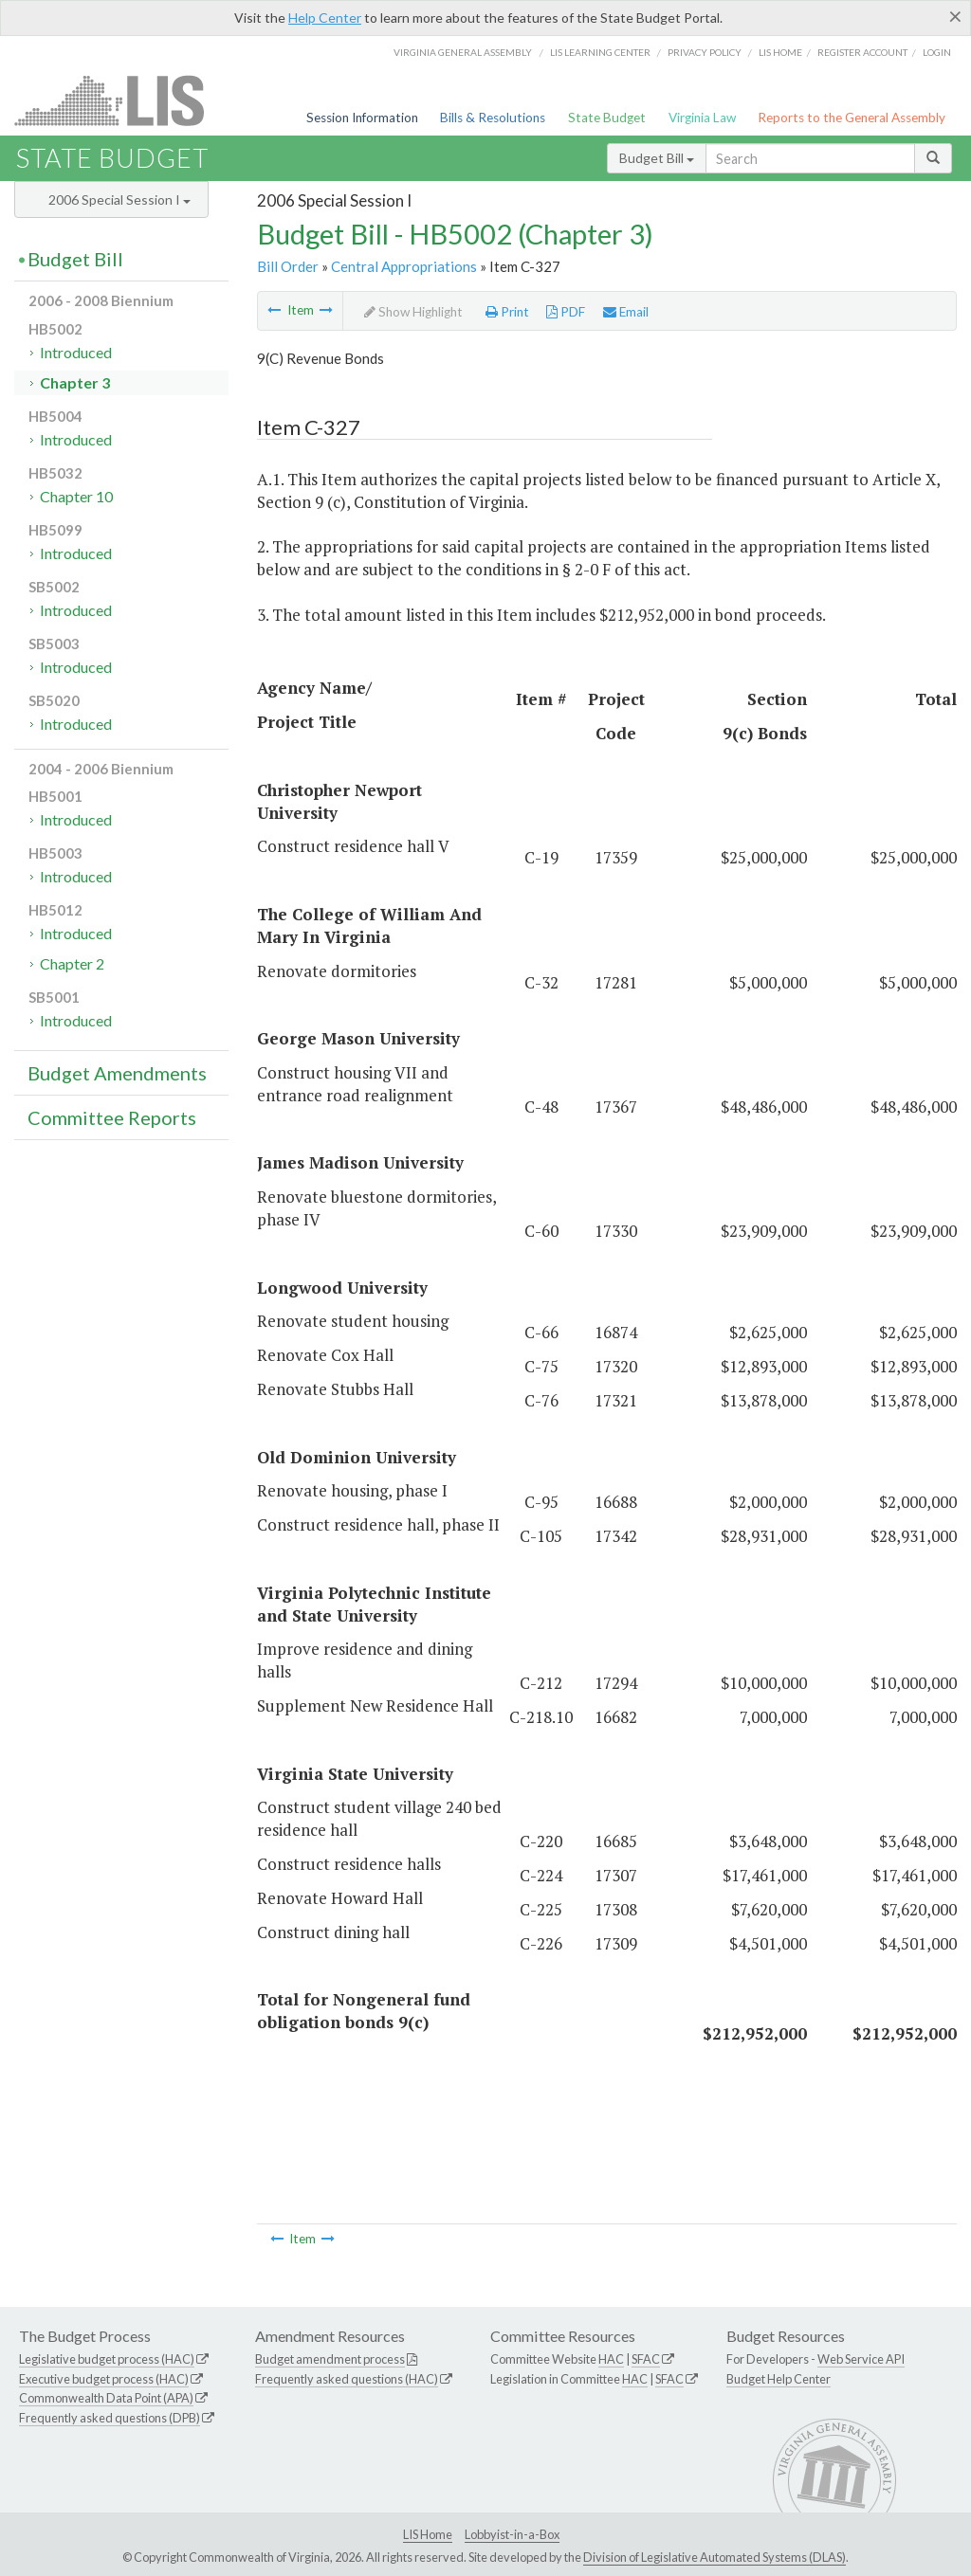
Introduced (76, 352)
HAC (611, 2359)
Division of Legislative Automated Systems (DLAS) (714, 2557)
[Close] (955, 16)
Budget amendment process (330, 2359)
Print (507, 311)
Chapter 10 (76, 496)
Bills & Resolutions (492, 117)
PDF (565, 311)
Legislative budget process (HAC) (106, 2359)
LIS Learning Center (600, 52)
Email (626, 311)
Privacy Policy (705, 52)
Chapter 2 (72, 963)
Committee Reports (111, 1117)
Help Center (324, 17)
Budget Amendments (117, 1072)
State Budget (607, 117)
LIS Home (427, 2534)
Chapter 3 (75, 382)
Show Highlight (413, 311)
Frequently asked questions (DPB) (109, 2417)
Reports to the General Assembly (851, 117)
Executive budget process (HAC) (104, 2378)
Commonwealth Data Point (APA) (106, 2397)
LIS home (780, 52)
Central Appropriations (404, 266)
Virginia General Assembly (463, 52)
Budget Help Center (778, 2378)
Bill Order (288, 266)
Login (937, 52)
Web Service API (861, 2359)
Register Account (862, 52)
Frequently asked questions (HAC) (346, 2378)
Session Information (362, 117)
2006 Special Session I (119, 199)
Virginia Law (702, 117)
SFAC (646, 2359)
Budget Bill (656, 158)
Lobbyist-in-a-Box (512, 2534)
